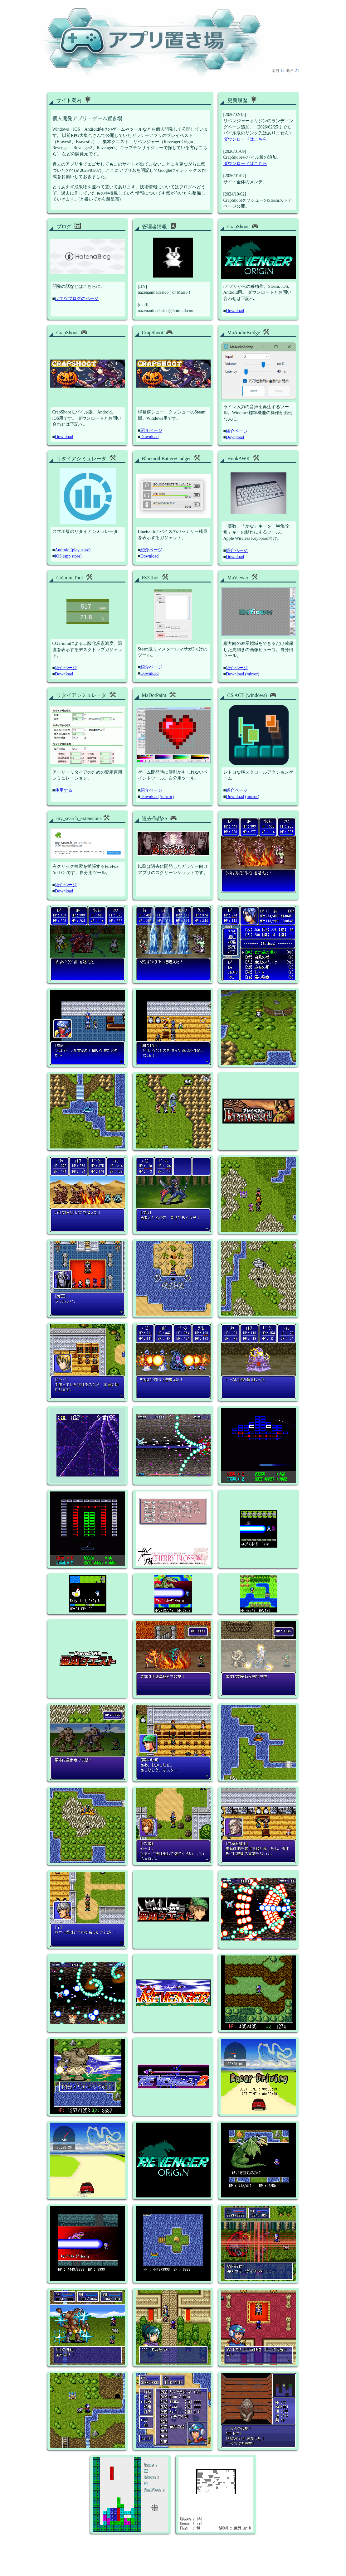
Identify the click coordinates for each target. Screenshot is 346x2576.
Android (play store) (72, 550)
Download (235, 310)
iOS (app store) (68, 556)
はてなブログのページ (77, 298)
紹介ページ (151, 430)
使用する (63, 790)
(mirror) (252, 674)
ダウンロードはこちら (245, 139)
